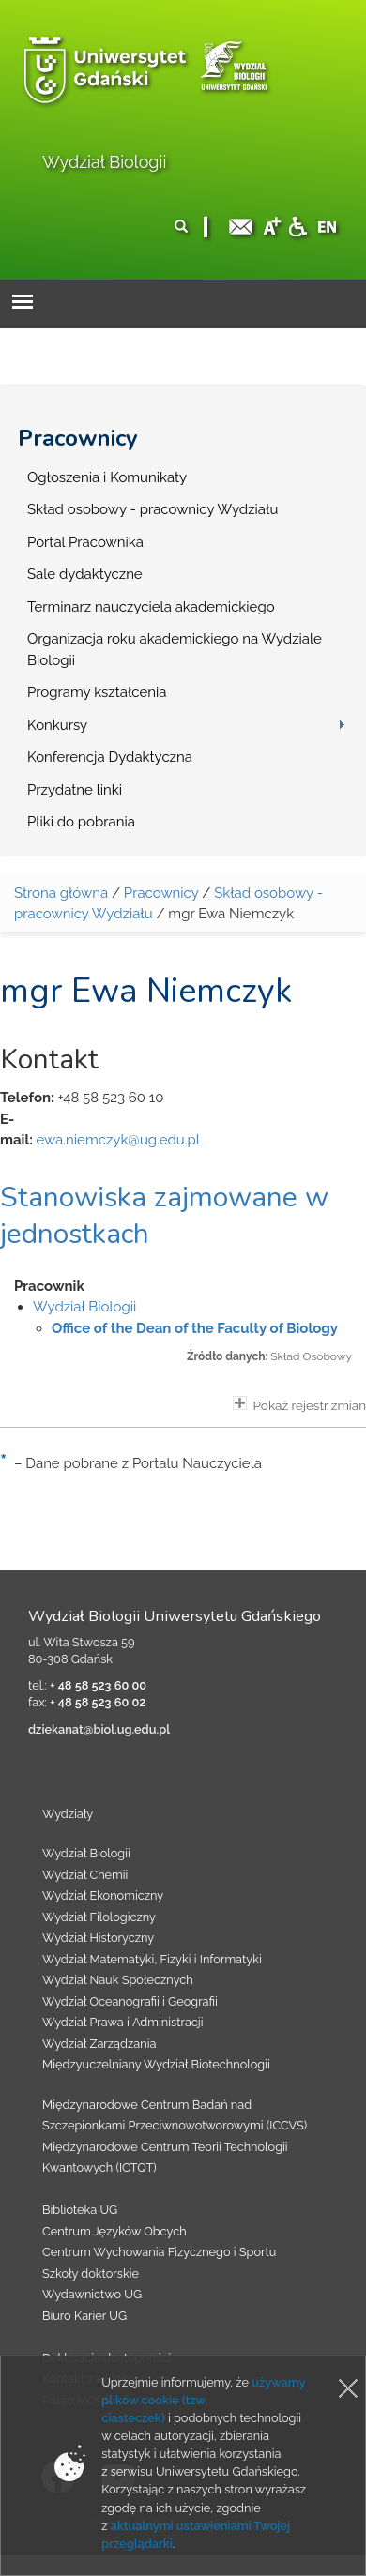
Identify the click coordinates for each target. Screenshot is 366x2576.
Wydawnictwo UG (92, 2294)
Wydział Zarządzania (99, 2044)
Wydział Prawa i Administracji (123, 2022)
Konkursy (57, 725)
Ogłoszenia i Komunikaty (107, 477)
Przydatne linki (74, 789)
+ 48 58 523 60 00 (98, 1685)
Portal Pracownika (85, 542)
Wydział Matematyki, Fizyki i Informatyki (152, 1959)
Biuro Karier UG (84, 2316)
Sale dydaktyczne (85, 574)
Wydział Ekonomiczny (102, 1895)
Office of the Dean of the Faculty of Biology (195, 1328)
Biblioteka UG (79, 2210)
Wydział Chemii (85, 1875)
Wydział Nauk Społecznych (117, 1980)
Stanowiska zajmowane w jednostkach (164, 1215)
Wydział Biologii (104, 162)
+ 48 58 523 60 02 (97, 1702)
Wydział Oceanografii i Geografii (130, 2001)
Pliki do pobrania (81, 821)
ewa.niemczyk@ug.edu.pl (117, 1139)
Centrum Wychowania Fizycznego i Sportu (159, 2252)
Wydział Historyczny (98, 1938)
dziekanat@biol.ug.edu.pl (99, 1729)
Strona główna (61, 893)
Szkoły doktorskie (90, 2273)
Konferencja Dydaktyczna (109, 757)
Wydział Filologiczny (99, 1917)
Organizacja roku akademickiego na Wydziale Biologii (174, 649)
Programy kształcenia (96, 692)
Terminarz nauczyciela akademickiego (151, 607)
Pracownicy (78, 438)
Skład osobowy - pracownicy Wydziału (152, 509)
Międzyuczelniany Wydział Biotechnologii (156, 2064)
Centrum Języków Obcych (114, 2231)
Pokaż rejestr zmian (299, 1404)
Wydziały (67, 1814)
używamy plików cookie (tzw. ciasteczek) (203, 2400)
